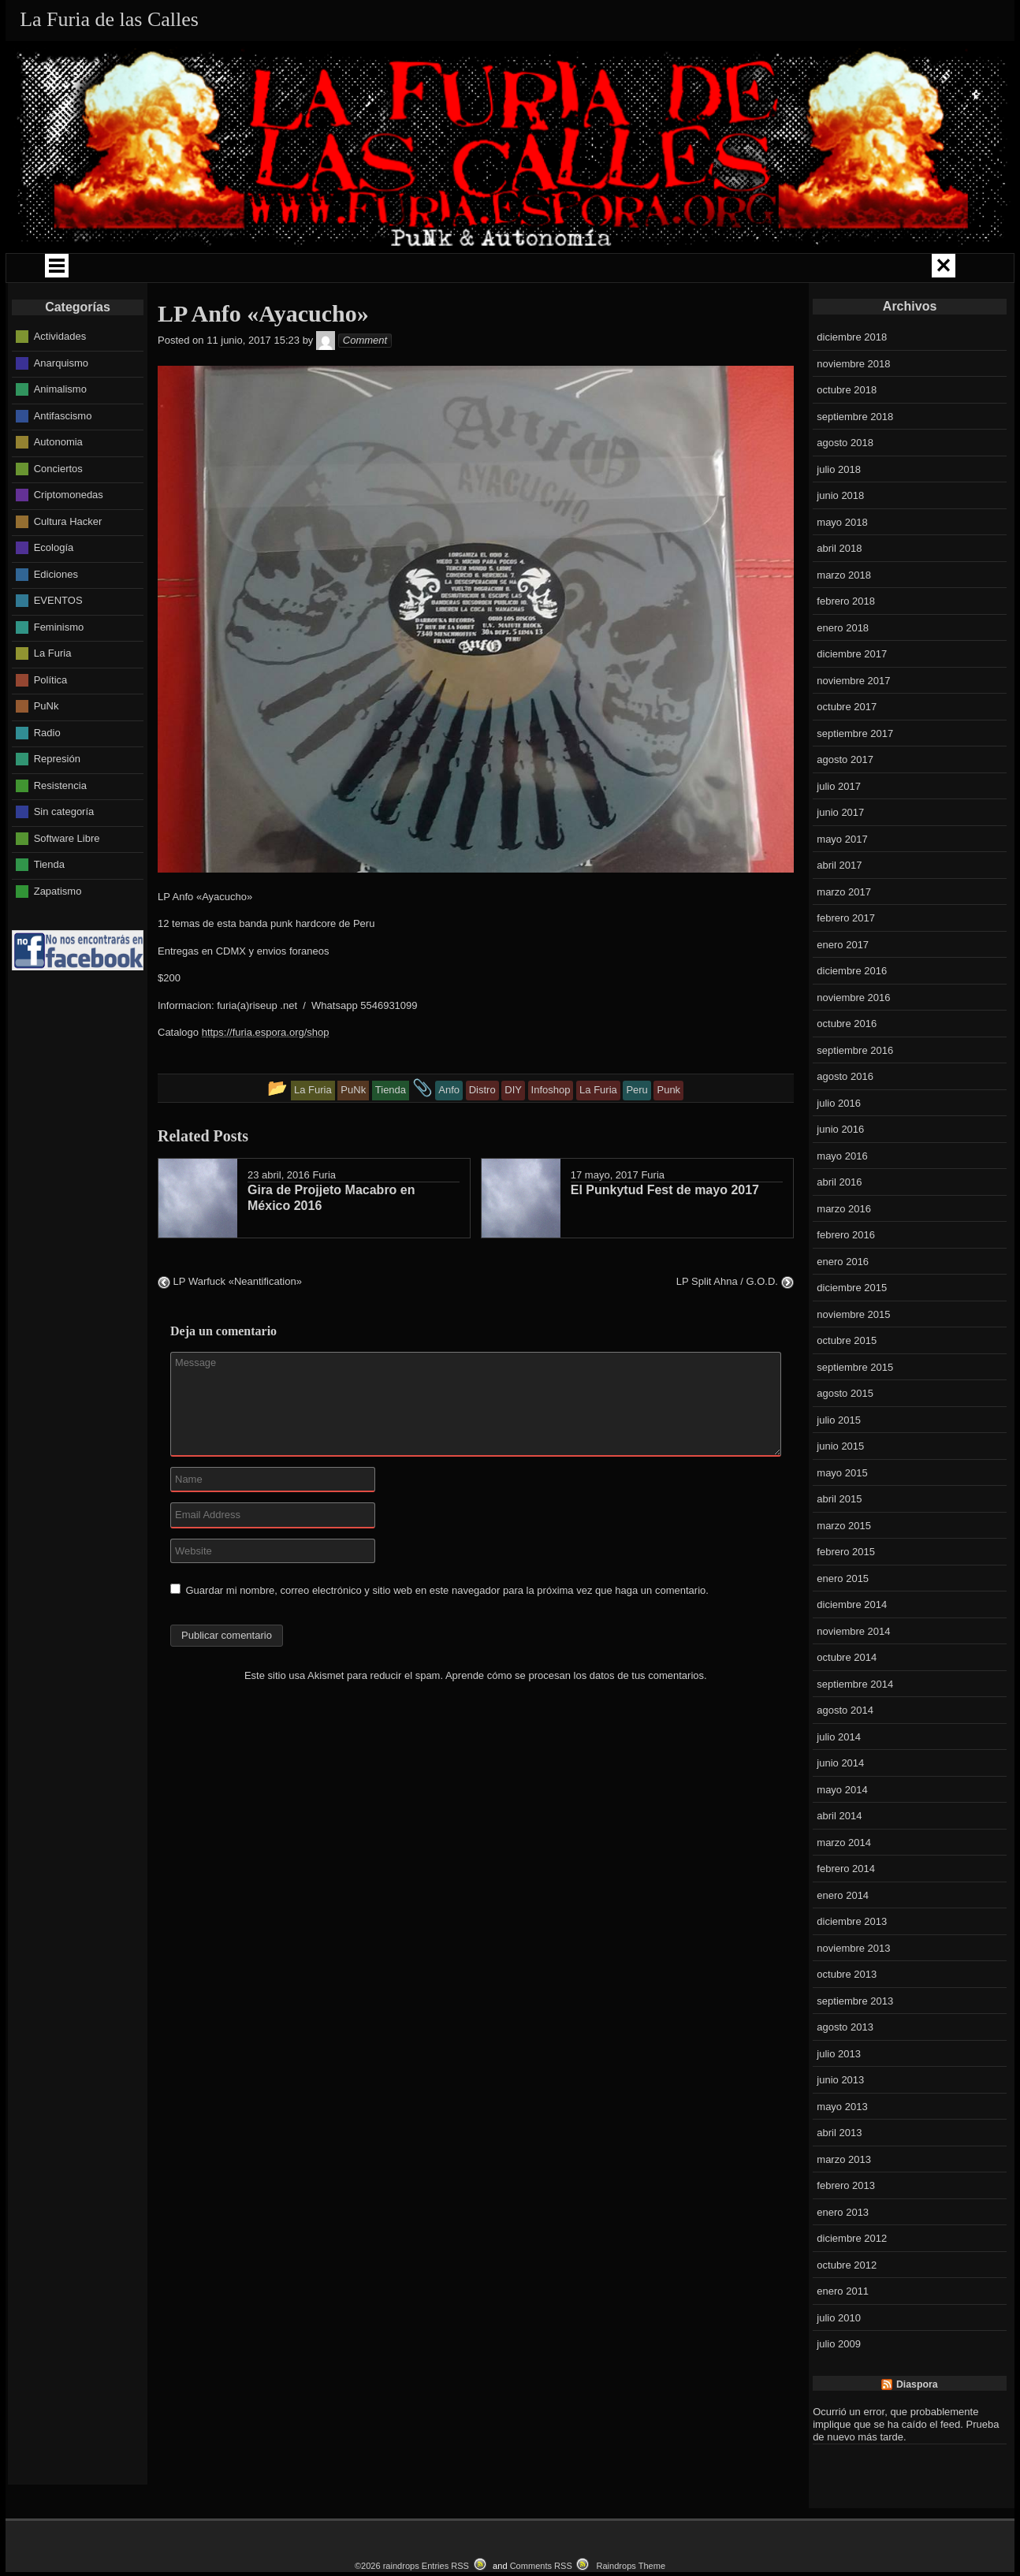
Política (51, 723)
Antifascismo (63, 459)
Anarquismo (61, 406)
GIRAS (217, 270)
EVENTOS (400, 305)
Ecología (54, 591)
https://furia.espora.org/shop (265, 1075)
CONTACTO (600, 305)
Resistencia (60, 829)
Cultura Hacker (68, 565)
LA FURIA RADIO (821, 270)
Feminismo (59, 670)
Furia (324, 1218)
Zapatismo (58, 934)
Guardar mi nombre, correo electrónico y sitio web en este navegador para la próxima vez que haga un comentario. (447, 1634)
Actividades (60, 379)
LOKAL (921, 270)
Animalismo (60, 432)
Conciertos (58, 512)
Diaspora (917, 2427)
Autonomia (58, 485)
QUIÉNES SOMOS (115, 270)
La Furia (53, 696)
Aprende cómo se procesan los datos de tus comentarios (574, 1719)
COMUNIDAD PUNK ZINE (496, 270)
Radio (47, 776)
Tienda (49, 908)
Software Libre (67, 882)
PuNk (46, 749)
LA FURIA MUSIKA (618, 270)
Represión (57, 802)
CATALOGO (499, 305)
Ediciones (56, 618)
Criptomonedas (68, 538)
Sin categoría (64, 855)
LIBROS (721, 270)
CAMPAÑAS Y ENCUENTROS (347, 270)
